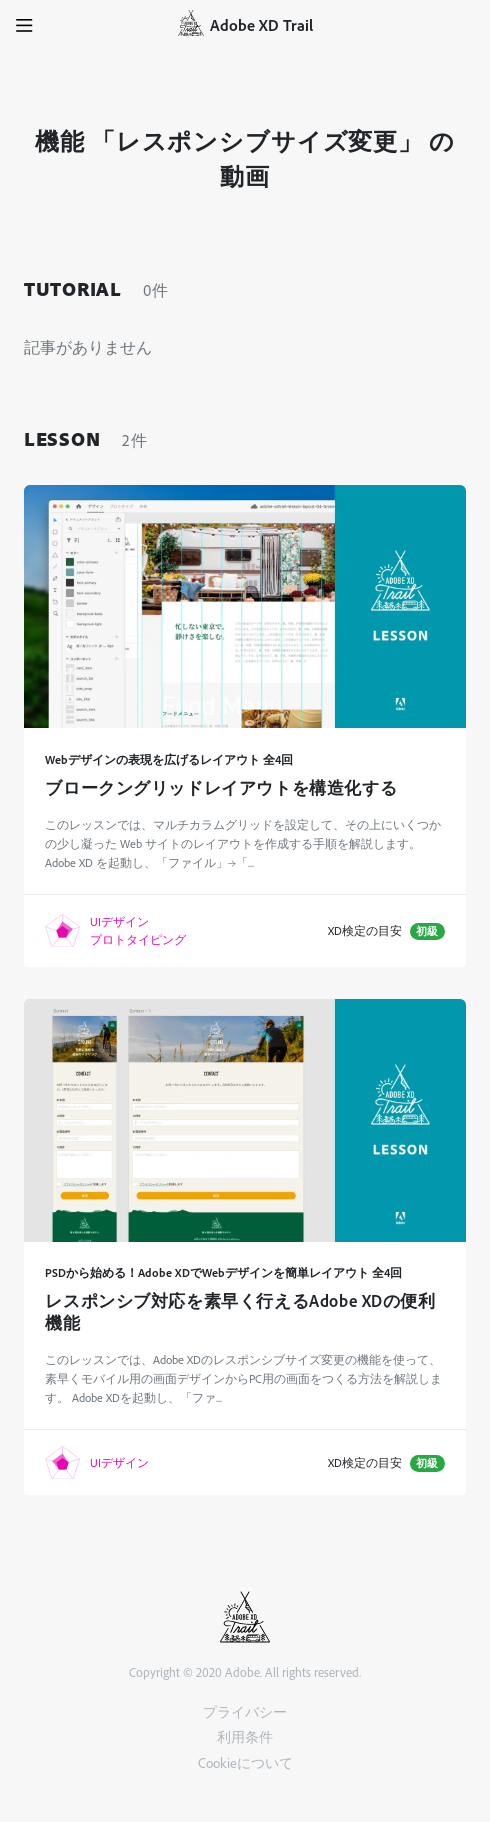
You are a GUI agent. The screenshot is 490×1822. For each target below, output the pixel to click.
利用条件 (245, 1736)
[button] (25, 25)
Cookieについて (245, 1762)
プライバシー (245, 1711)
